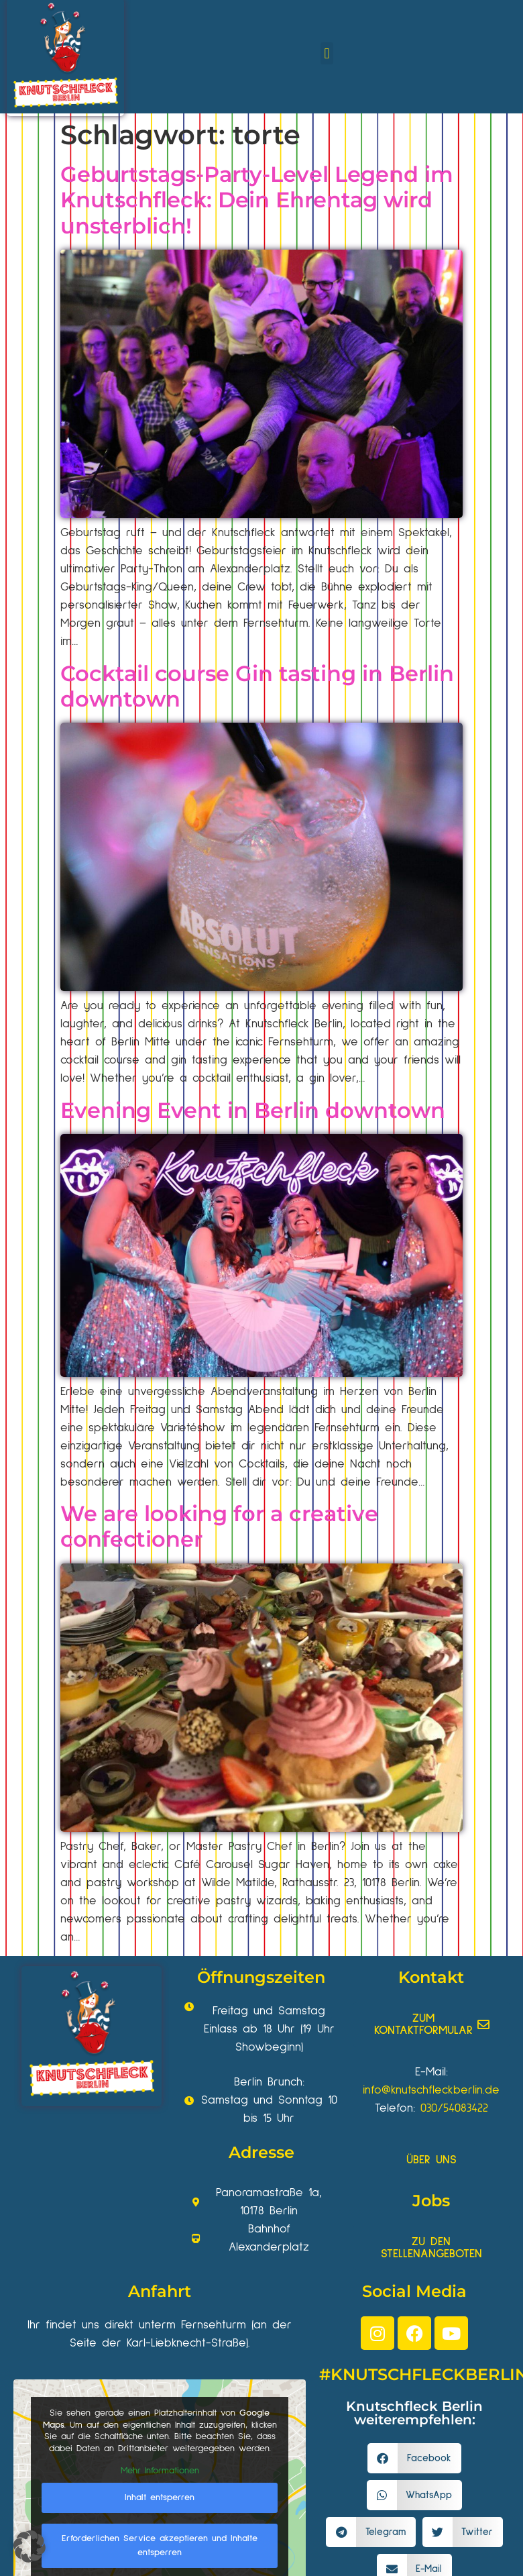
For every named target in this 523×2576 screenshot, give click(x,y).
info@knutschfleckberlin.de (431, 2090)
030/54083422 (454, 2108)
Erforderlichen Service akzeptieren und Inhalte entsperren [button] (159, 2545)
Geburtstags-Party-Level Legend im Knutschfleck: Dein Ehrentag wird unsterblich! (256, 200)
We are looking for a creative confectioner (219, 1526)
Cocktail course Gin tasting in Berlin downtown (257, 686)
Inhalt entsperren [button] (159, 2497)
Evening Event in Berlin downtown (252, 1110)
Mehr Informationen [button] (160, 2470)
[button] (327, 53)
